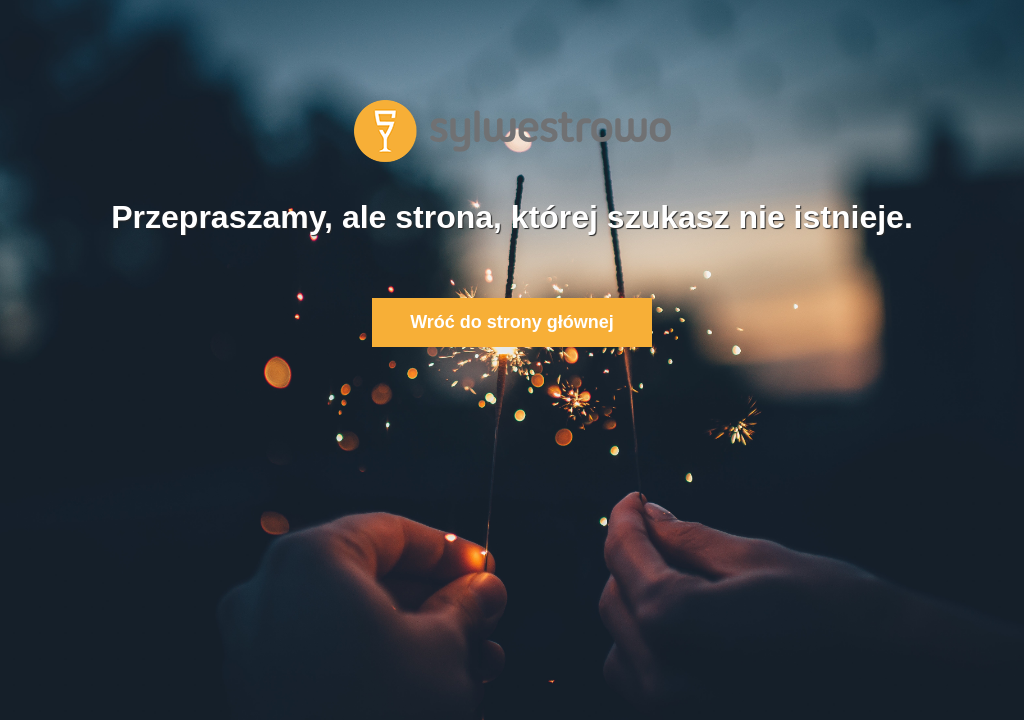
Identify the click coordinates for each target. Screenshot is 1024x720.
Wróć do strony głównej (512, 322)
